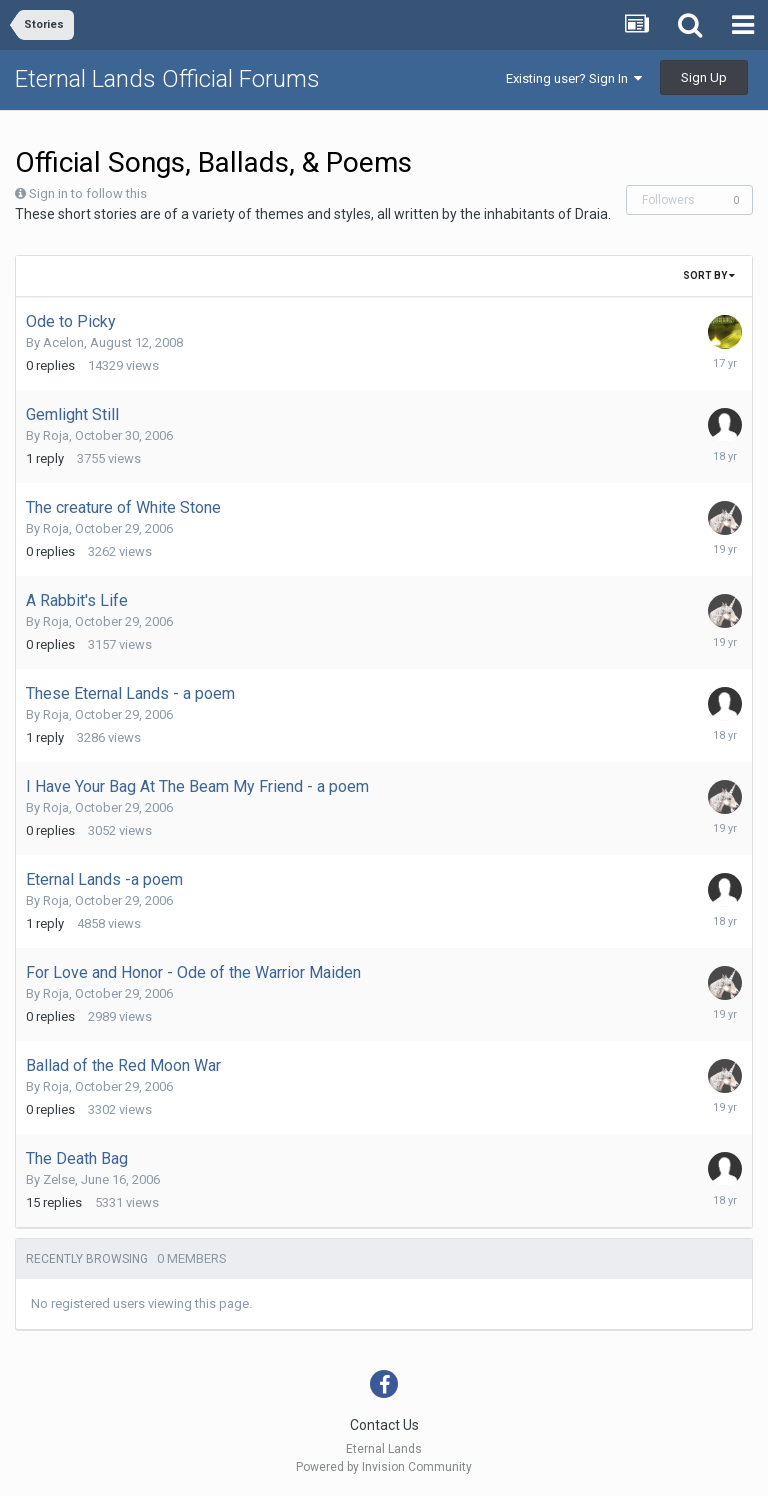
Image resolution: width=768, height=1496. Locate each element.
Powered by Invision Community (384, 1467)
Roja (56, 435)
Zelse (59, 1179)
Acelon (63, 342)
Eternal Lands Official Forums (167, 79)
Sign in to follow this (88, 193)
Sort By (709, 275)
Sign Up (704, 77)
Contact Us (384, 1425)
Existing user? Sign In (574, 78)
